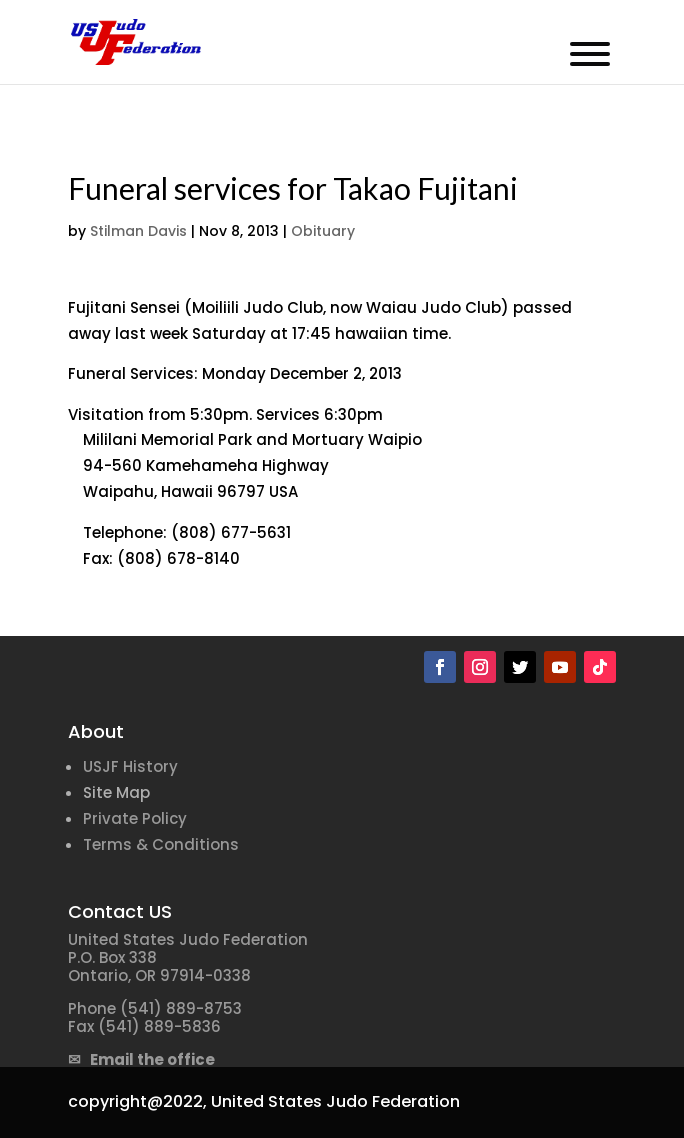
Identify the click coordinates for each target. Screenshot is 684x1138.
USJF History (130, 766)
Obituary (323, 231)
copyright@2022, (137, 1101)
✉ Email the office (141, 1059)
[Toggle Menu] (590, 54)
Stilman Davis (138, 231)
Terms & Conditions (161, 844)
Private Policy (135, 818)
